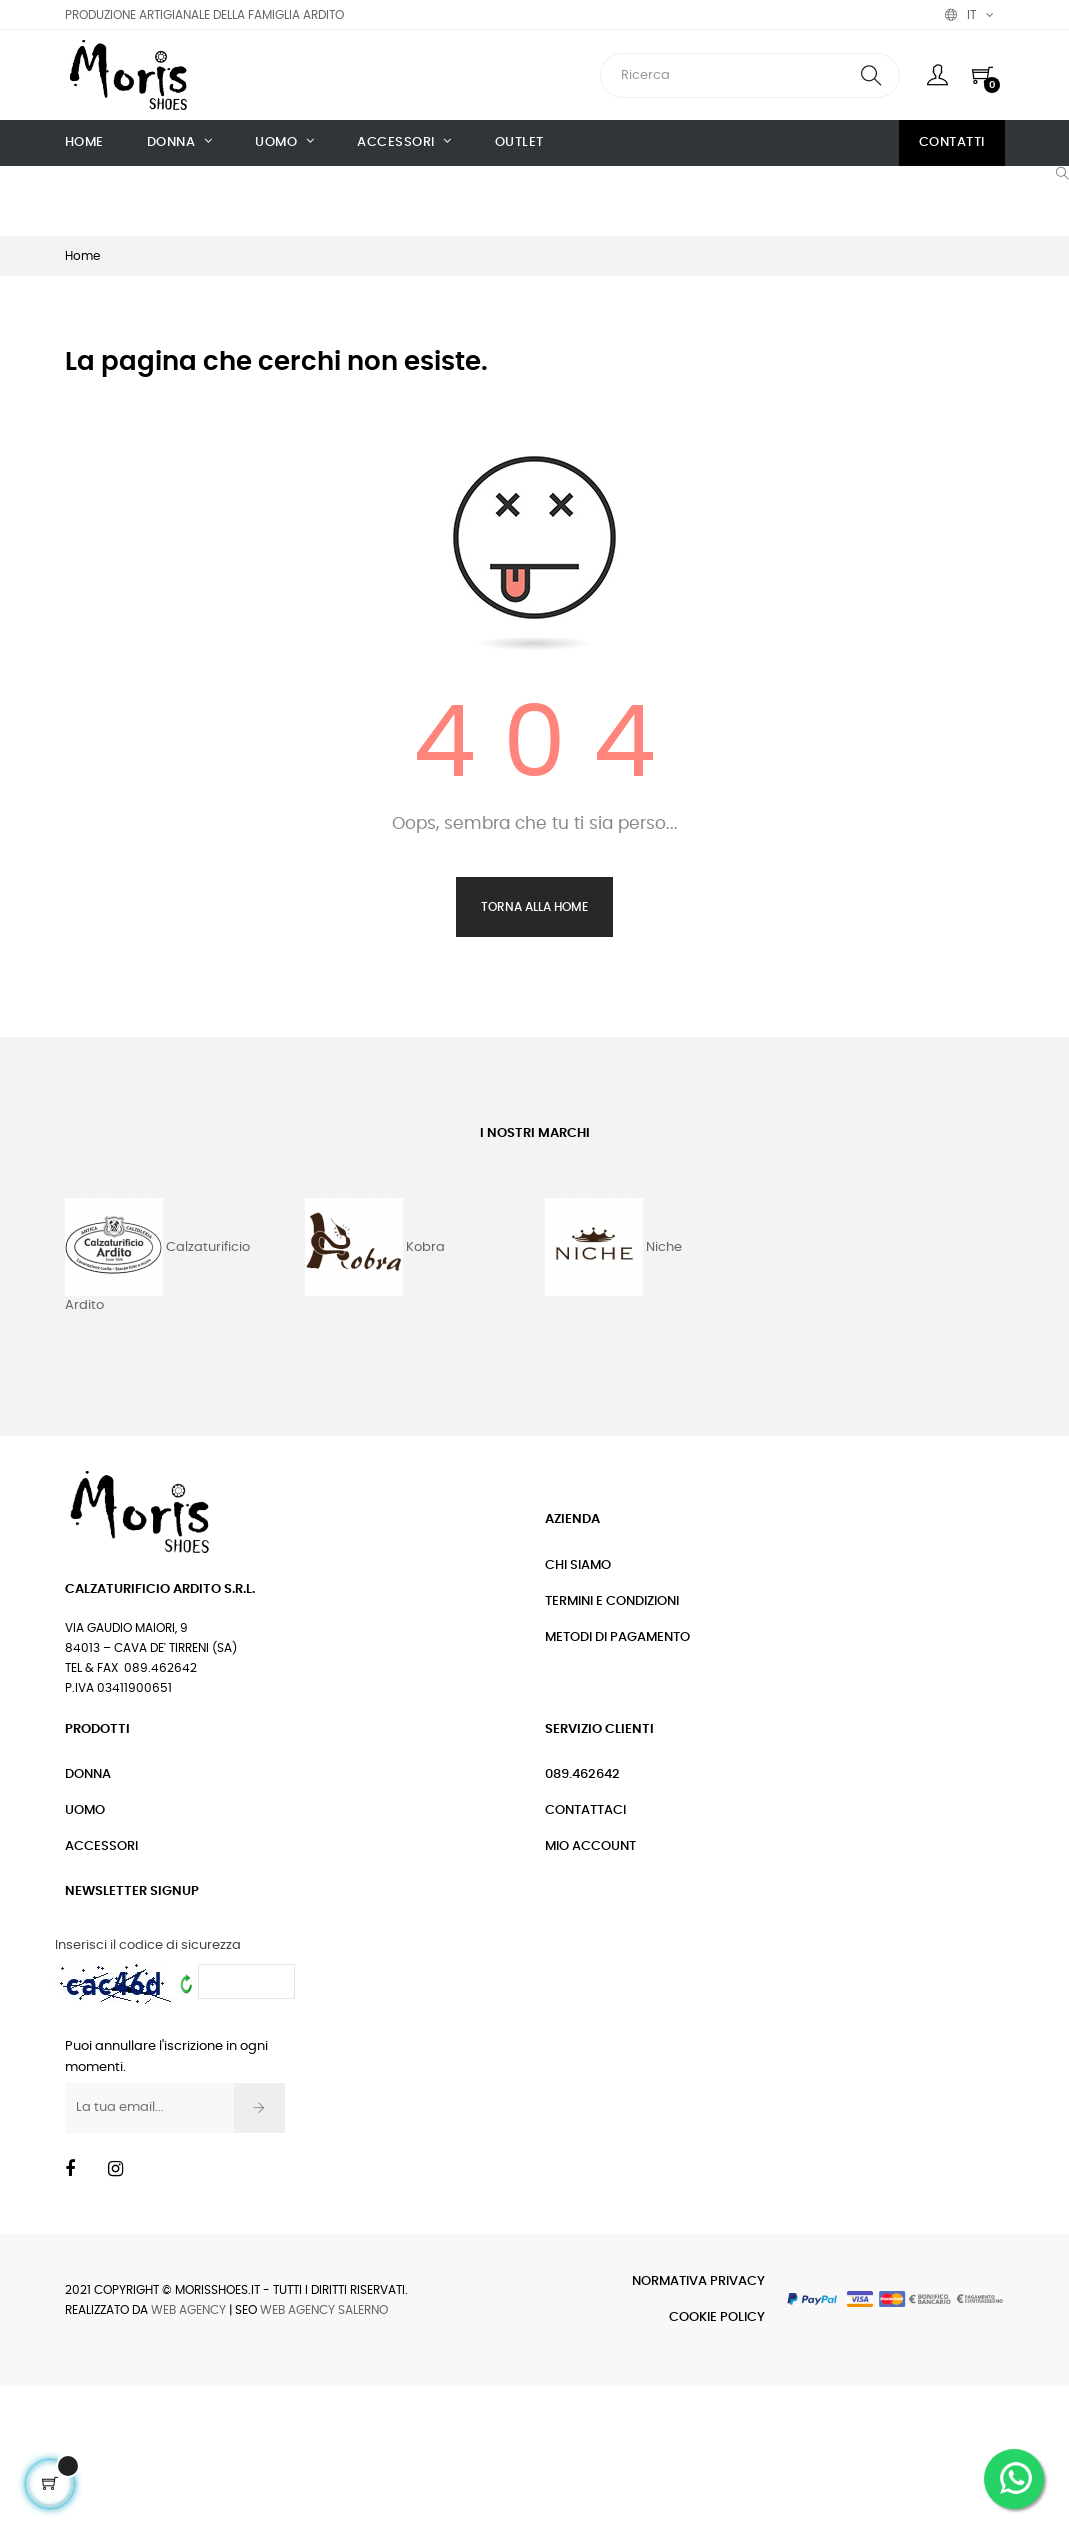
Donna (88, 1774)
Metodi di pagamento (617, 1637)
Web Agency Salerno (324, 2310)
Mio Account (590, 1846)
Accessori (101, 1846)
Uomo (85, 1810)
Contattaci (585, 1810)
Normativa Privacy (698, 2281)
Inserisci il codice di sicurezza (148, 1945)
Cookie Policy (717, 2317)
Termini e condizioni (612, 1601)
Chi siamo (578, 1565)
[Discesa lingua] (969, 15)
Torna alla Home (534, 907)
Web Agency (188, 2310)
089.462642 (582, 1774)
